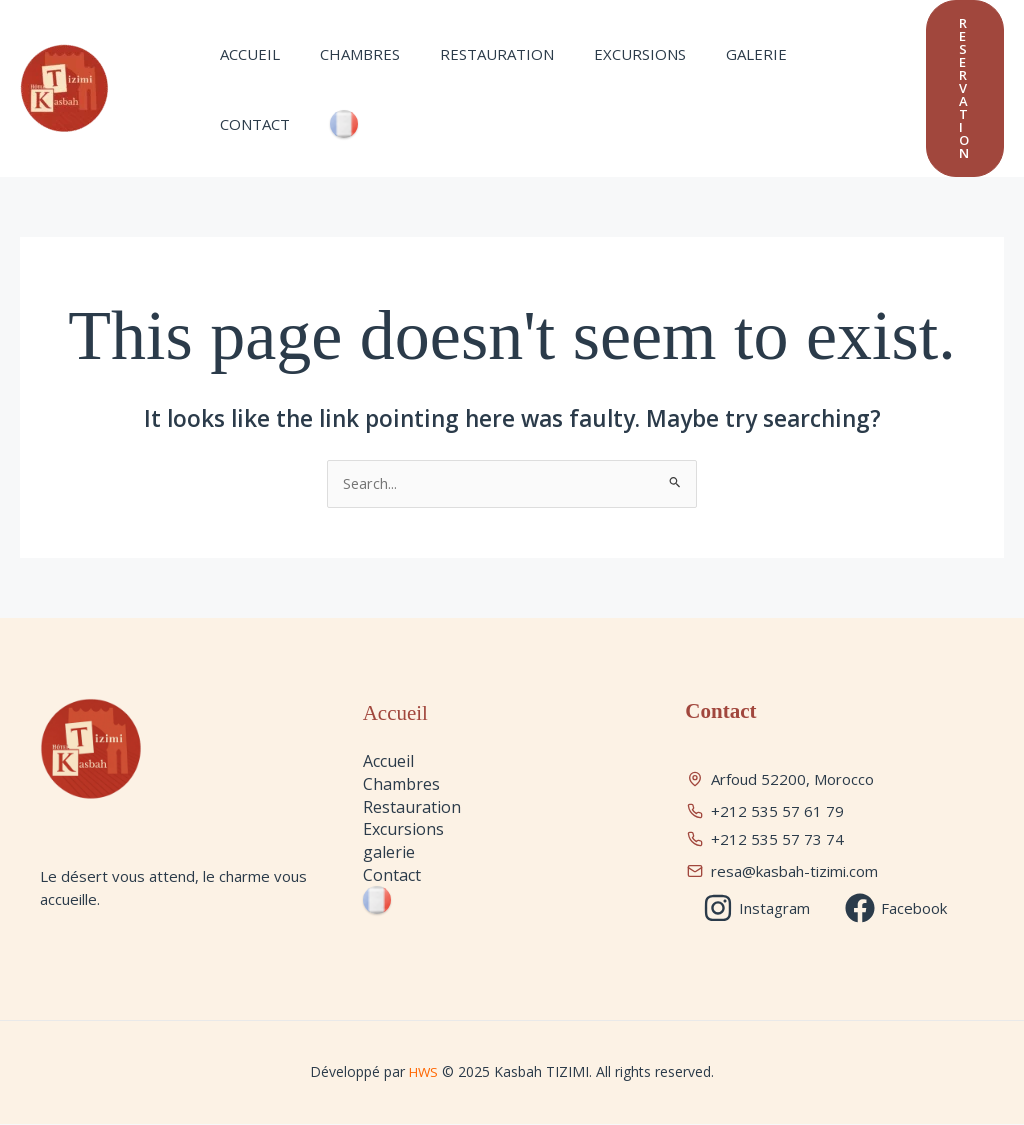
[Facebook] (897, 909)
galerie (711, 75)
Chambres (345, 75)
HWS (425, 1072)
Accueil (245, 75)
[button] (965, 88)
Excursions (605, 75)
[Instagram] (756, 909)
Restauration (472, 75)
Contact (807, 75)
